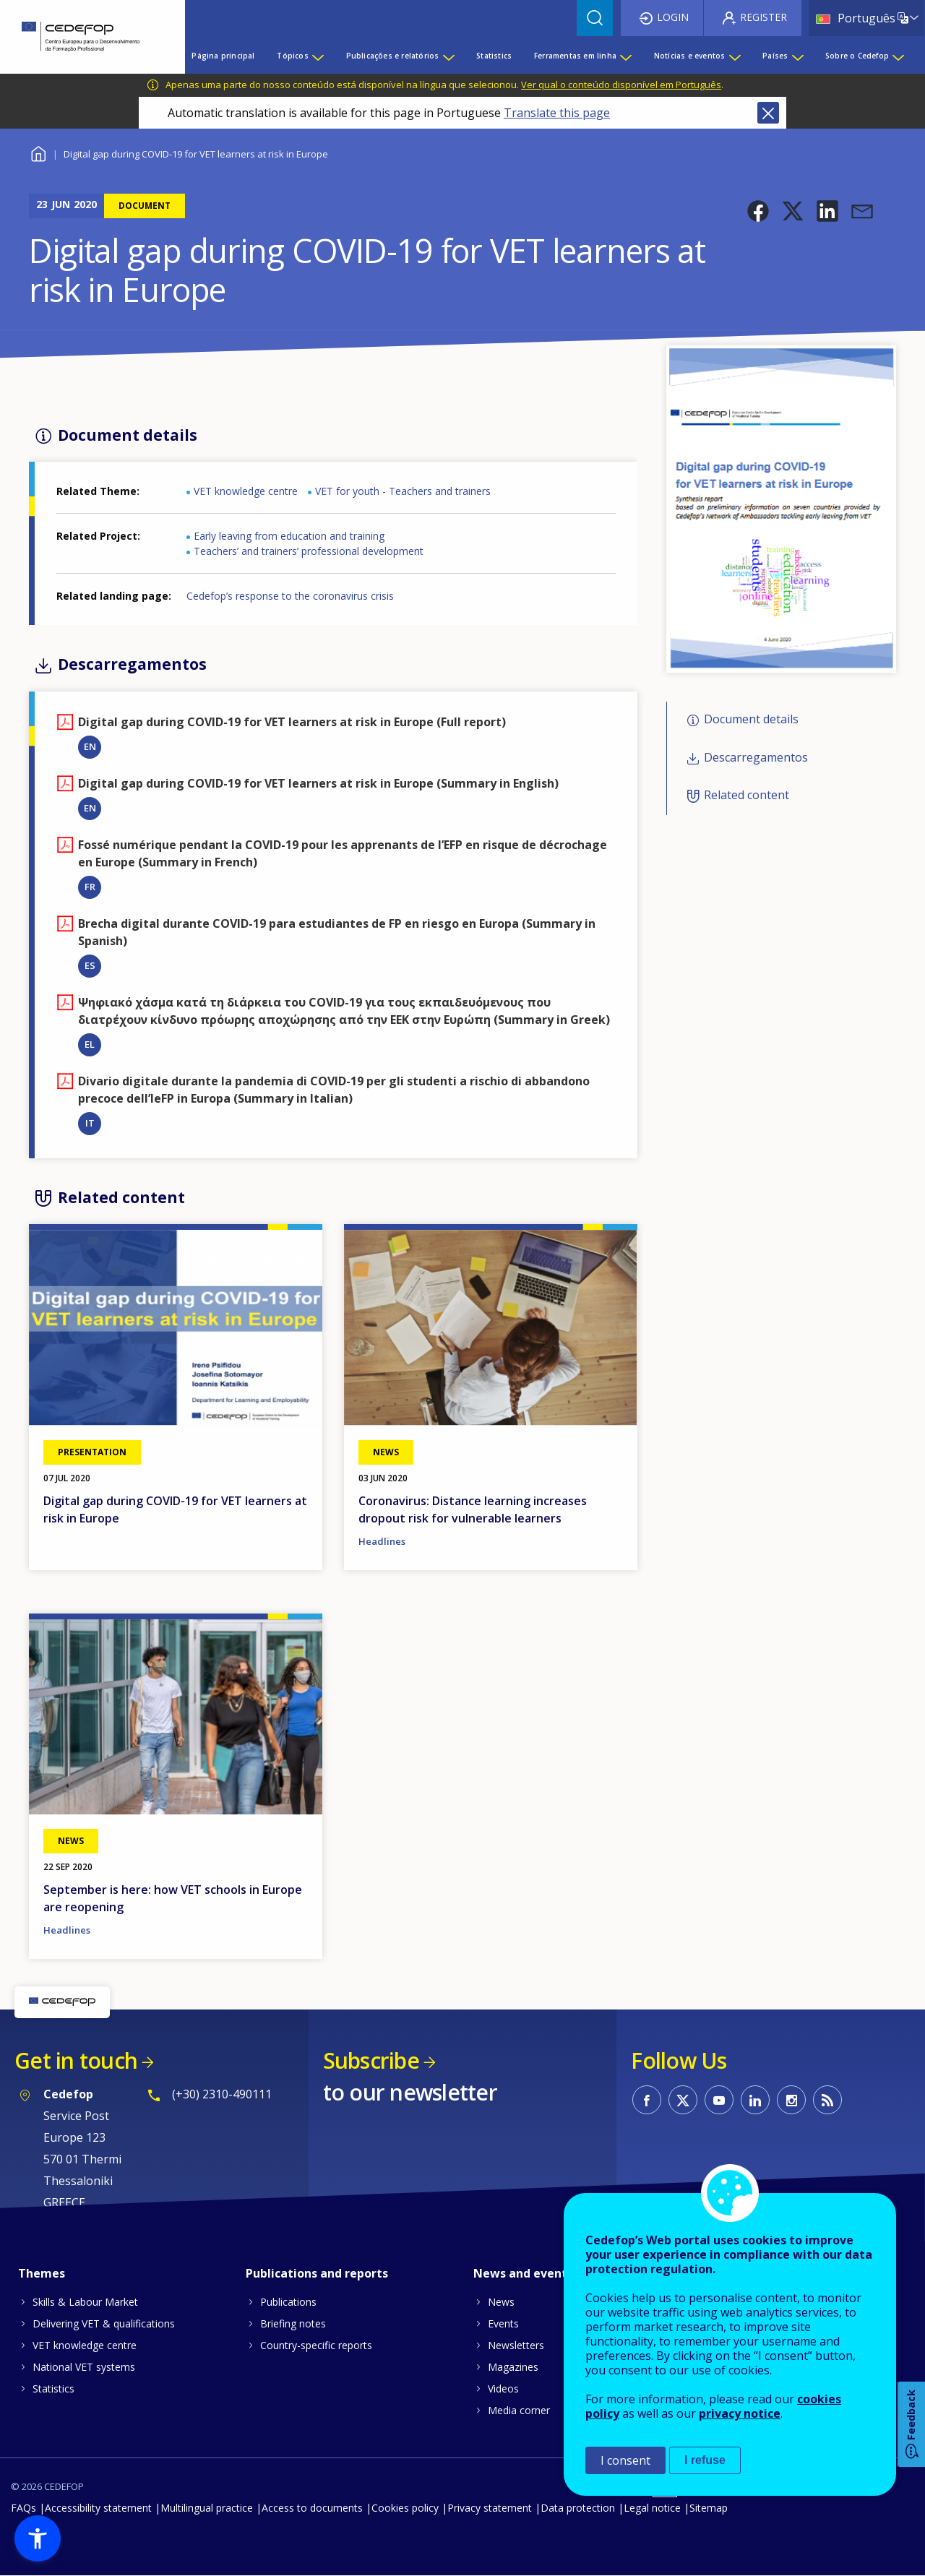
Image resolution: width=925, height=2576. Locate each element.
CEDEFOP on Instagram (791, 2099)
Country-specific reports (316, 2345)
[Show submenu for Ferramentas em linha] (625, 56)
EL (90, 1044)
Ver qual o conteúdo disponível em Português (621, 84)
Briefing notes (293, 2323)
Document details (751, 720)
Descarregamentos (756, 757)
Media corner (519, 2410)
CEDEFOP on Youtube (719, 2099)
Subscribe (371, 2060)
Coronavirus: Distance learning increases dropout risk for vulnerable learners (472, 1509)
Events (503, 2323)
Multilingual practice (206, 2508)
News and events (523, 2273)
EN (90, 746)
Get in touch (75, 2060)
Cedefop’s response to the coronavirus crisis (290, 596)
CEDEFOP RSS (827, 2099)
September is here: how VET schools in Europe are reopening (172, 1898)
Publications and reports (317, 2273)
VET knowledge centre (246, 491)
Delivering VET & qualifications (104, 2323)
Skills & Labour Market (85, 2302)
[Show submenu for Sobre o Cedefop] (898, 56)
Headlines (381, 1541)
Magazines (513, 2367)
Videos (503, 2388)
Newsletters (516, 2345)
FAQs (23, 2508)
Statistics (53, 2388)
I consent (625, 2460)
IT (90, 1122)
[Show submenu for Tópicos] (317, 56)
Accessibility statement (98, 2508)
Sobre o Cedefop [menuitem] (857, 56)
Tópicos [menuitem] (292, 56)
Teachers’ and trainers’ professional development (308, 551)
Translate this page (557, 113)
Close (768, 113)
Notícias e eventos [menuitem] (690, 56)
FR (90, 886)
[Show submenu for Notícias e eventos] (734, 56)
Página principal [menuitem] (223, 56)
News (501, 2302)
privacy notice (739, 2413)
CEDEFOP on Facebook (646, 2099)
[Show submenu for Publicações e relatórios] (448, 56)
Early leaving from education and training (289, 536)
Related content (746, 795)
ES (90, 965)
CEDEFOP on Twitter (682, 2099)
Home (38, 152)
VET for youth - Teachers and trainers (403, 491)
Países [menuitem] (775, 56)
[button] (758, 211)
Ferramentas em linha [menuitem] (575, 56)
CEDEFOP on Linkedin (755, 2099)
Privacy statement (489, 2508)
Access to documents (312, 2508)
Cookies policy (405, 2508)
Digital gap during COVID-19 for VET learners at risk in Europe (175, 1509)
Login (673, 17)
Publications (288, 2302)
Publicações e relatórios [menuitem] (392, 56)
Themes (41, 2273)
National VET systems (84, 2367)
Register (763, 17)
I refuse (705, 2460)
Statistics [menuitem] (494, 56)
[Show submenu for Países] (797, 56)
